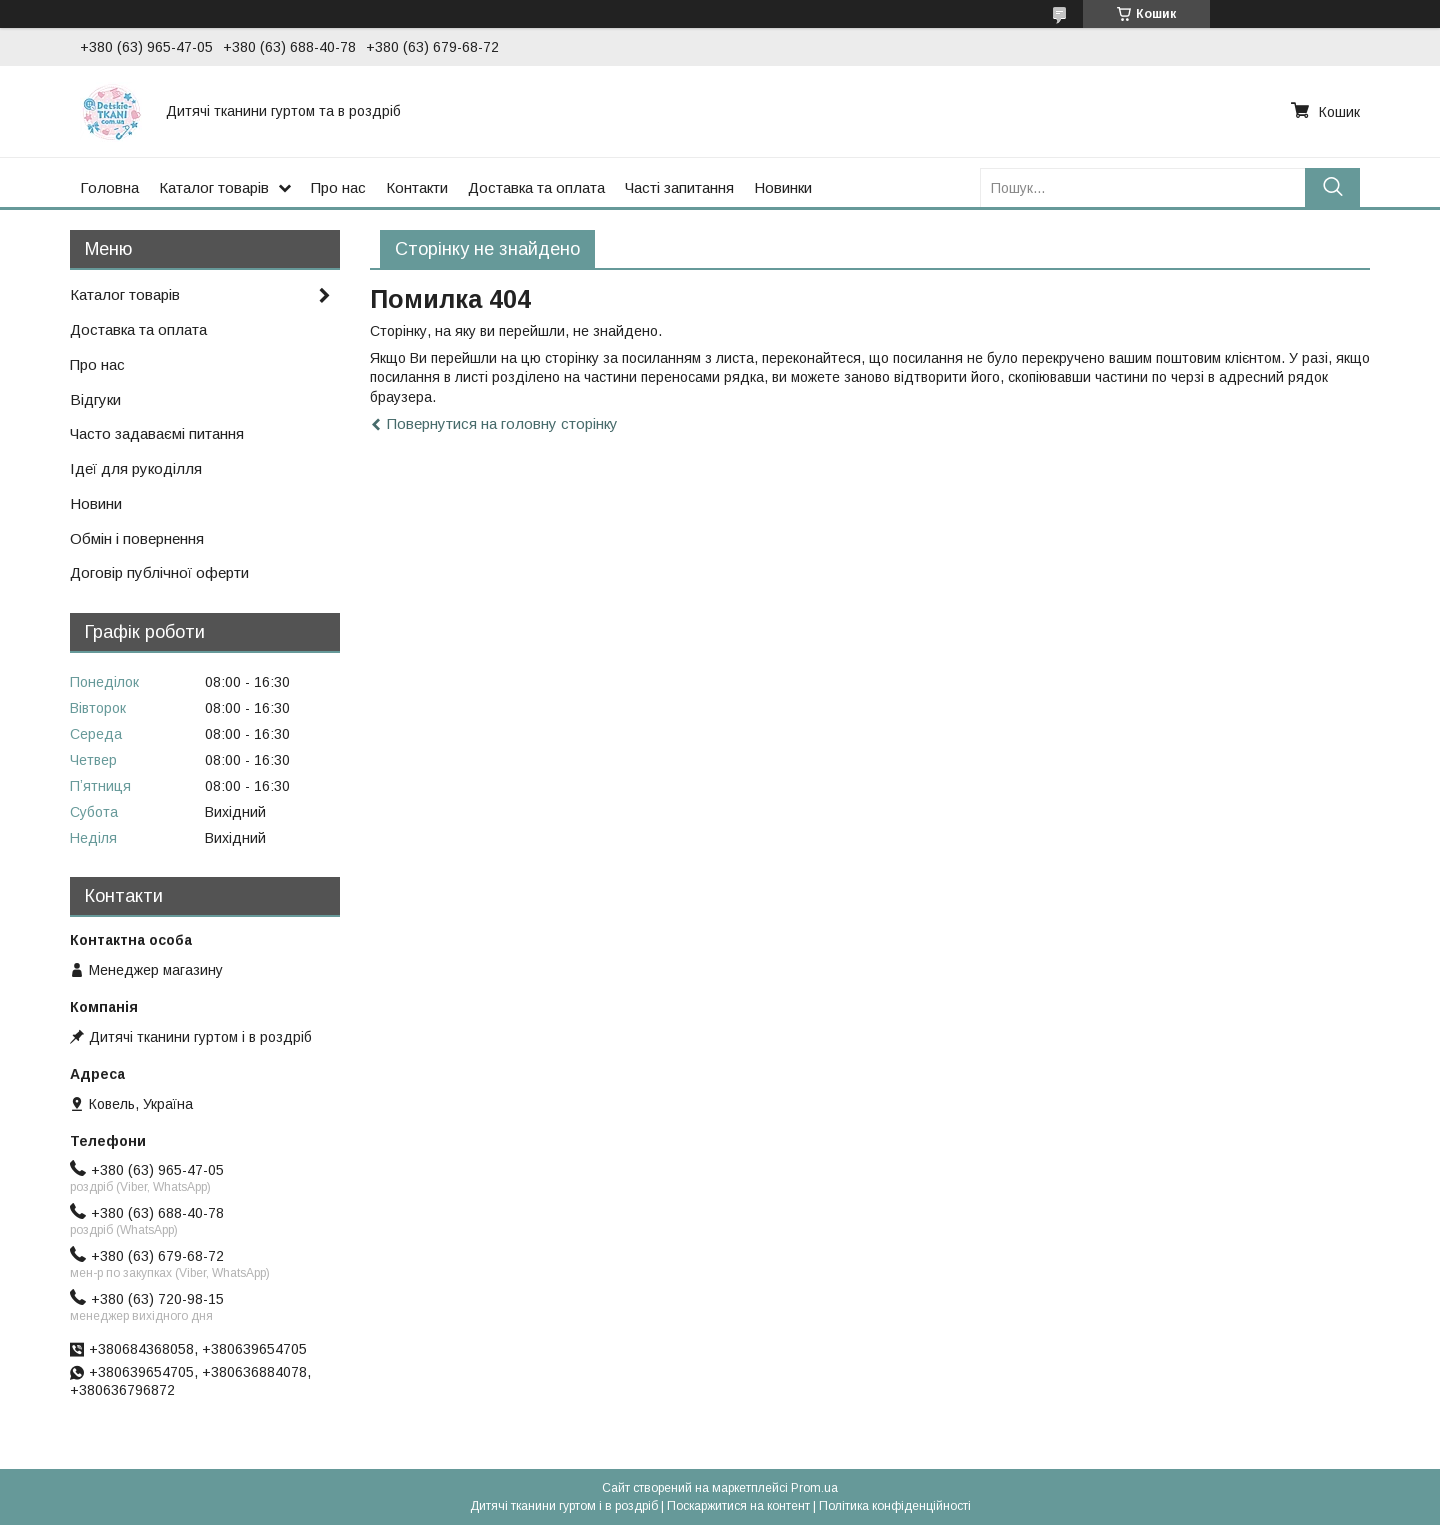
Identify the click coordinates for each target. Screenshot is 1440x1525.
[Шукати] (1332, 187)
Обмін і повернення (137, 538)
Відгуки (95, 399)
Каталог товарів (214, 187)
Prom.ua (814, 1488)
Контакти (417, 187)
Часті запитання (679, 187)
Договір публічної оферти (159, 572)
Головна (109, 187)
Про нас (338, 187)
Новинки (783, 187)
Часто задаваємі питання (157, 433)
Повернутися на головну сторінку (502, 423)
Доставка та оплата (536, 187)
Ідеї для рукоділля (136, 468)
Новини (96, 503)
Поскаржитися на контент (738, 1506)
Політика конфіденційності (895, 1506)
